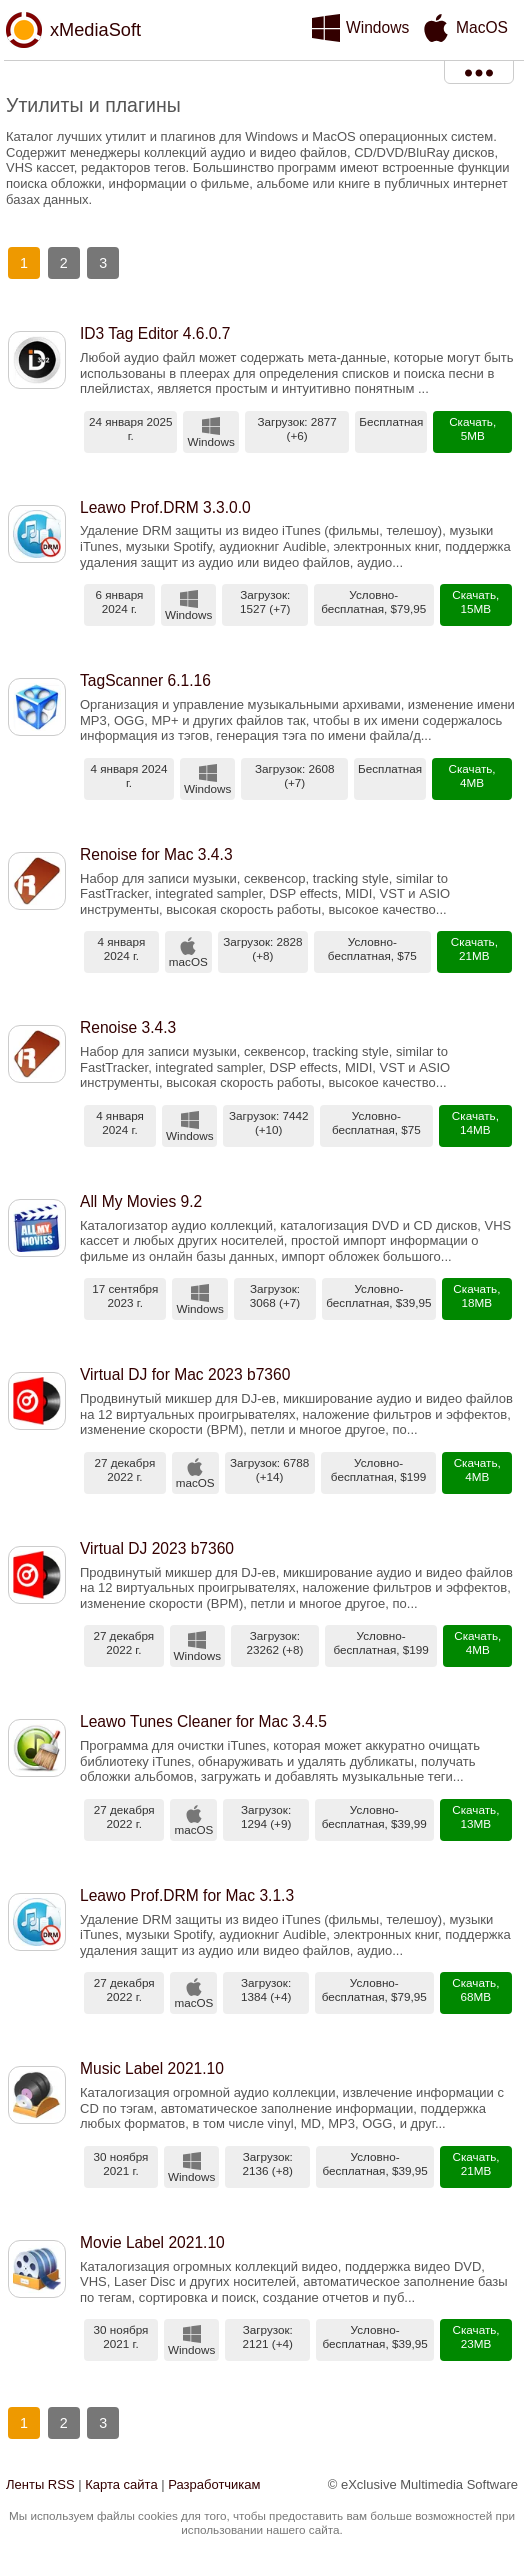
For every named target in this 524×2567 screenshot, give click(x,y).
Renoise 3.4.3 (128, 1027)
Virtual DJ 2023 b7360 (157, 1548)
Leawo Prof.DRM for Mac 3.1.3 (187, 1895)
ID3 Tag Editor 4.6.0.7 (155, 333)
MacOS (482, 27)
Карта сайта (121, 2484)
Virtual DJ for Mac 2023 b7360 (185, 1374)
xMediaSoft (95, 30)
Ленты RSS (40, 2484)
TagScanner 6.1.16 (145, 680)
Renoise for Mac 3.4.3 (156, 854)
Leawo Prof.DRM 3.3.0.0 (165, 507)
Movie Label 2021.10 (152, 2242)
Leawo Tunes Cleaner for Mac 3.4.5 (203, 1721)
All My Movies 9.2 (141, 1201)
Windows (377, 27)
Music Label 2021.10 (152, 2068)
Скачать (471, 421)
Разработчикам (214, 2484)
